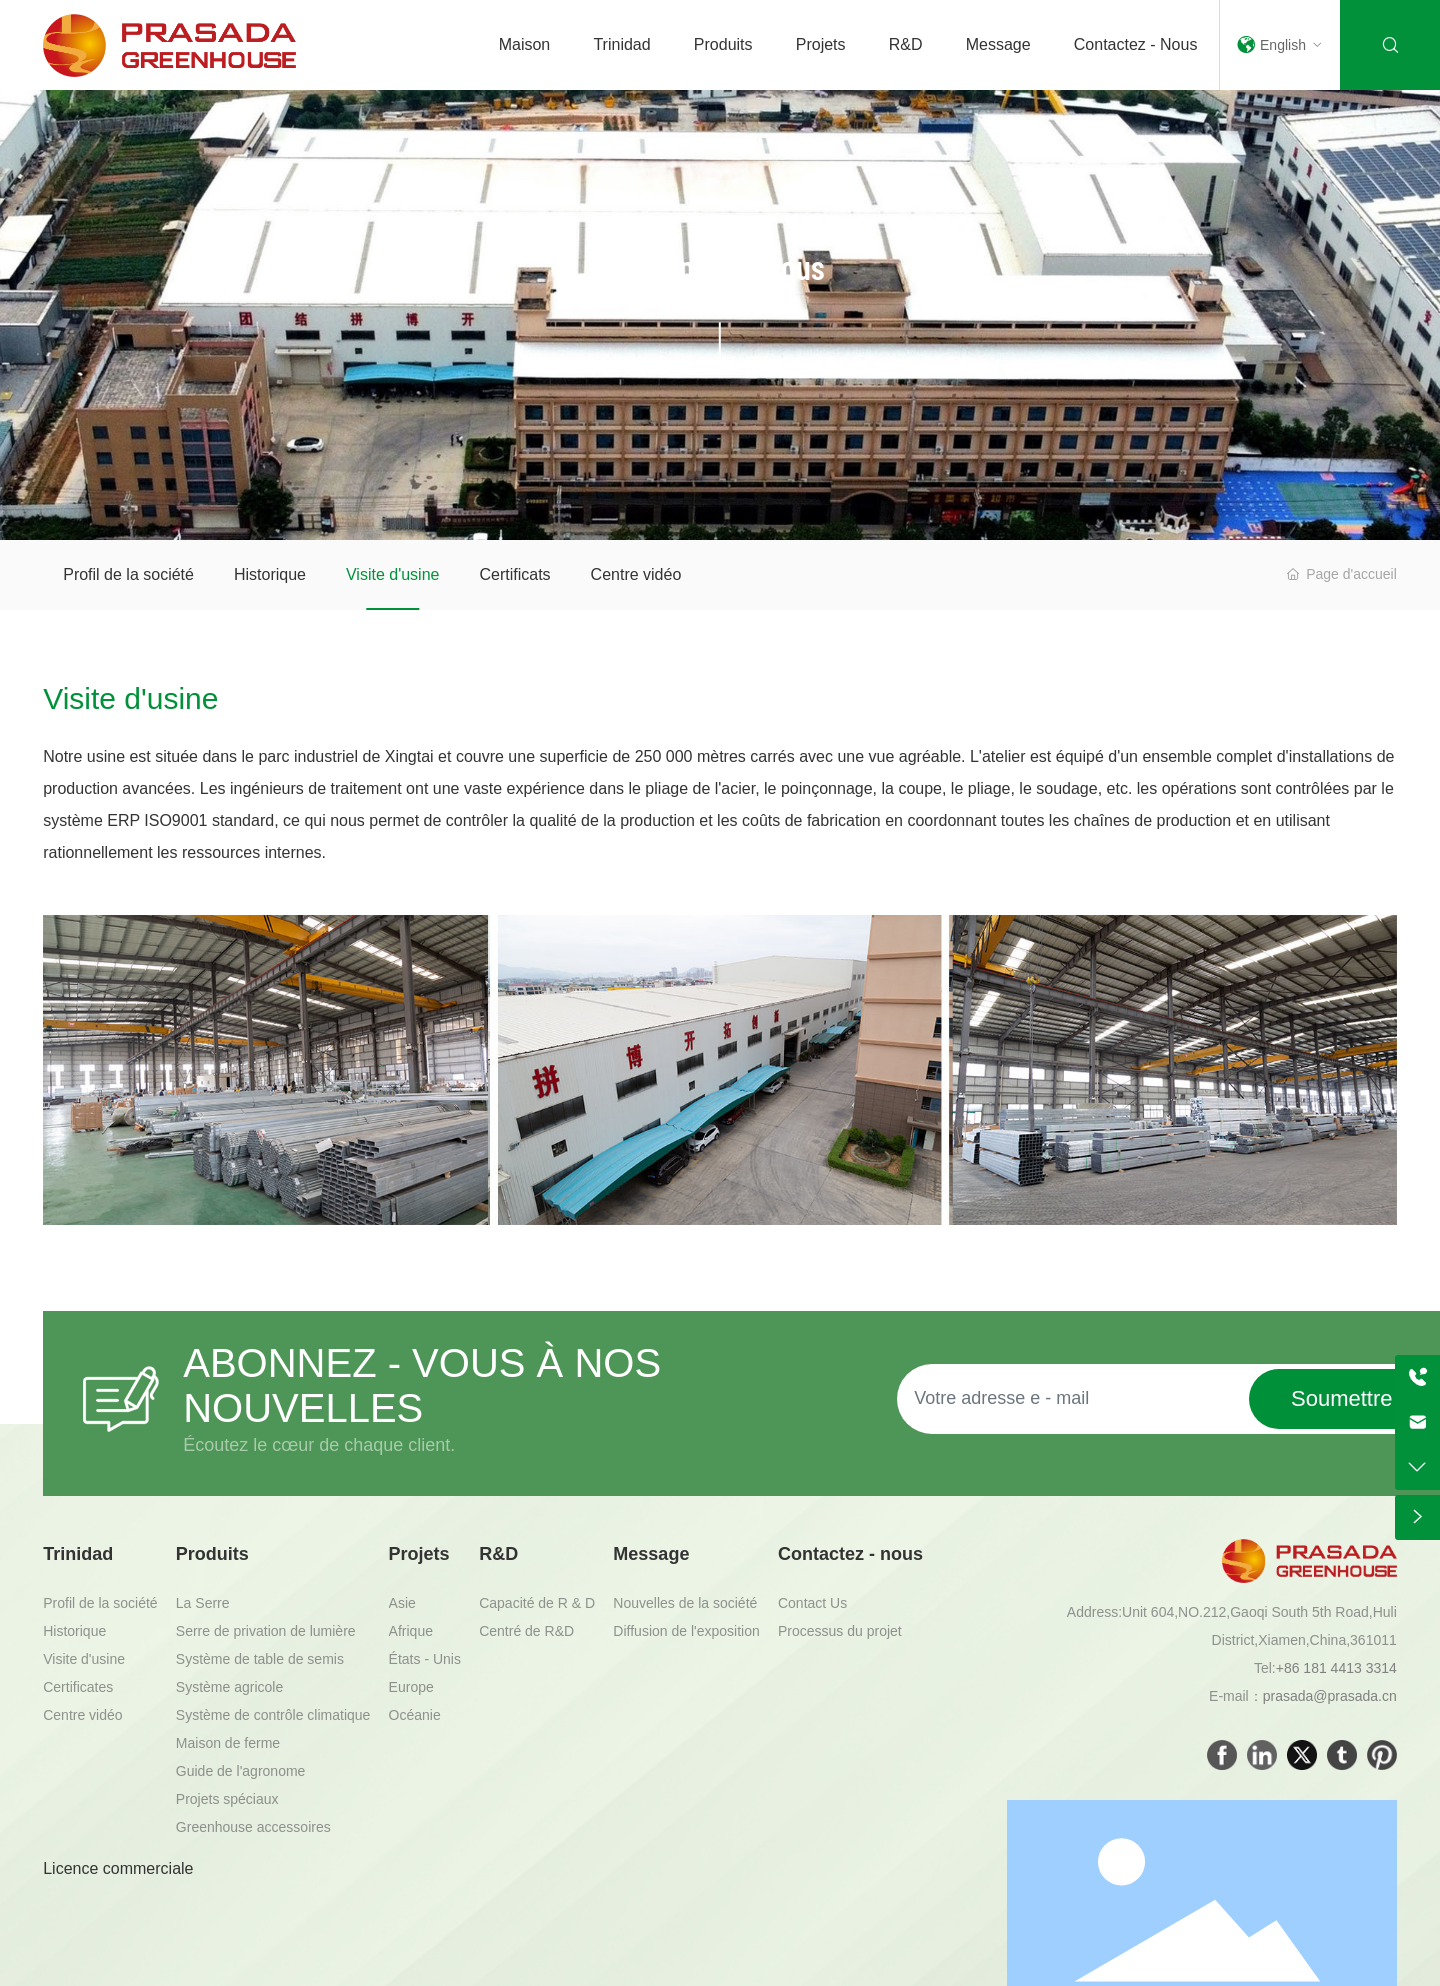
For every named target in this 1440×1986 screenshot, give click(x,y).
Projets (821, 44)
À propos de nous (720, 266)
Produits (723, 44)
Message (998, 44)
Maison (525, 44)
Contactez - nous (1136, 44)
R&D (906, 44)
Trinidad (621, 44)
